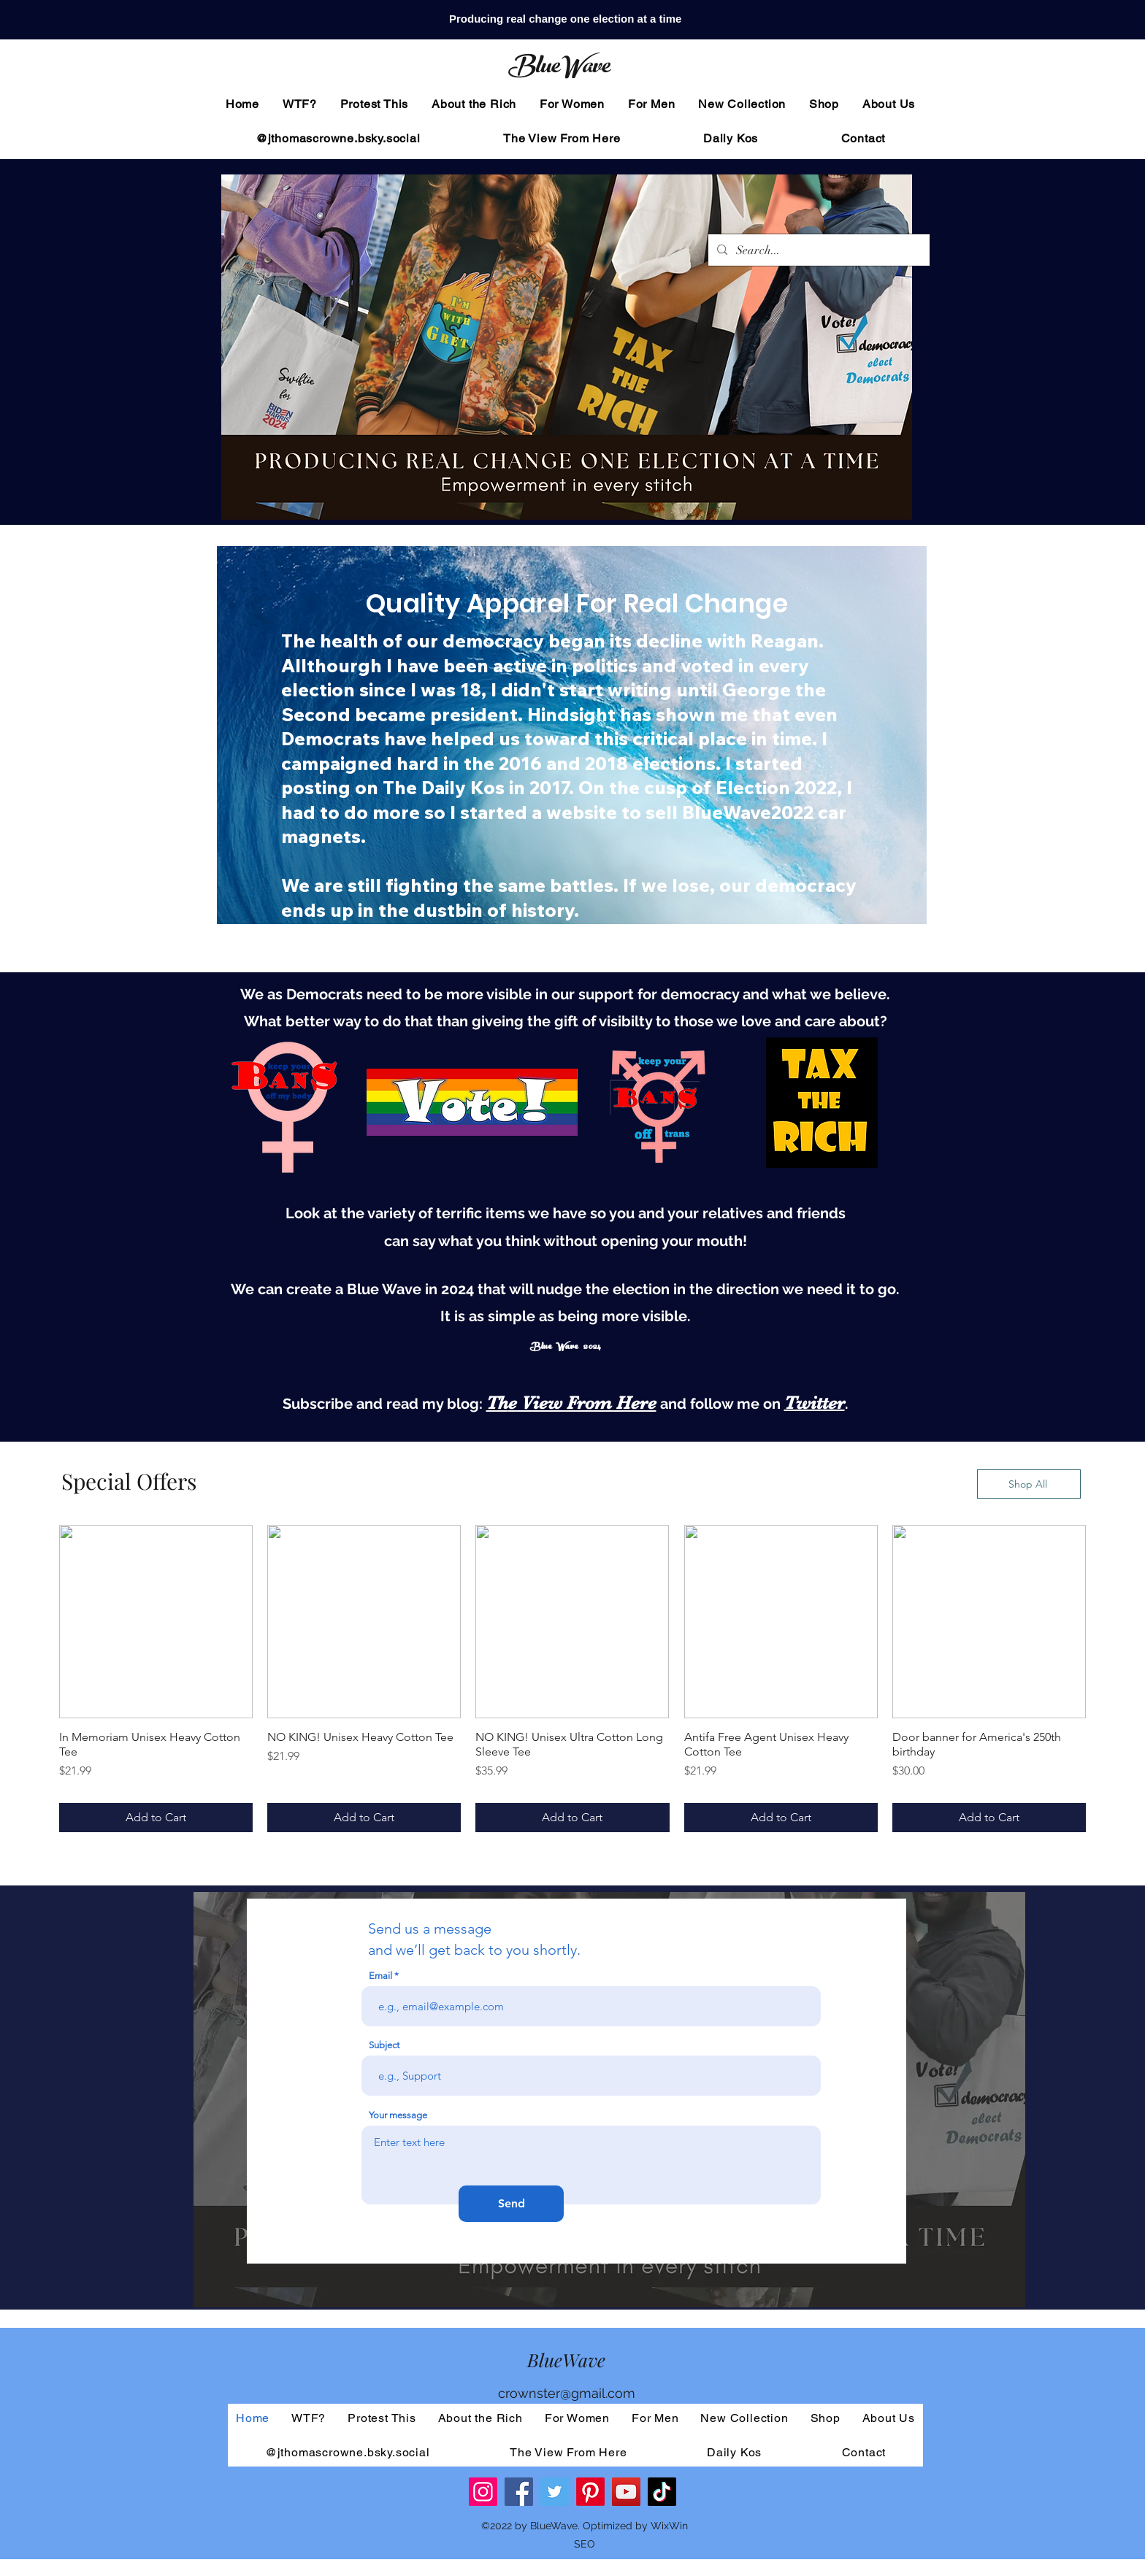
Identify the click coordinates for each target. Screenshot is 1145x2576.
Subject (384, 2045)
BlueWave (558, 68)
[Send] (511, 2203)
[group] (572, 1678)
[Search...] (817, 250)
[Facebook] (519, 2491)
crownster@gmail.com (566, 2393)
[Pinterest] (590, 2491)
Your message (398, 2115)
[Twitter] (554, 2491)
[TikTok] (662, 2491)
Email (380, 1975)
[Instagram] (483, 2491)
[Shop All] (1029, 1484)
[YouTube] (626, 2491)
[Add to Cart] (156, 1817)
